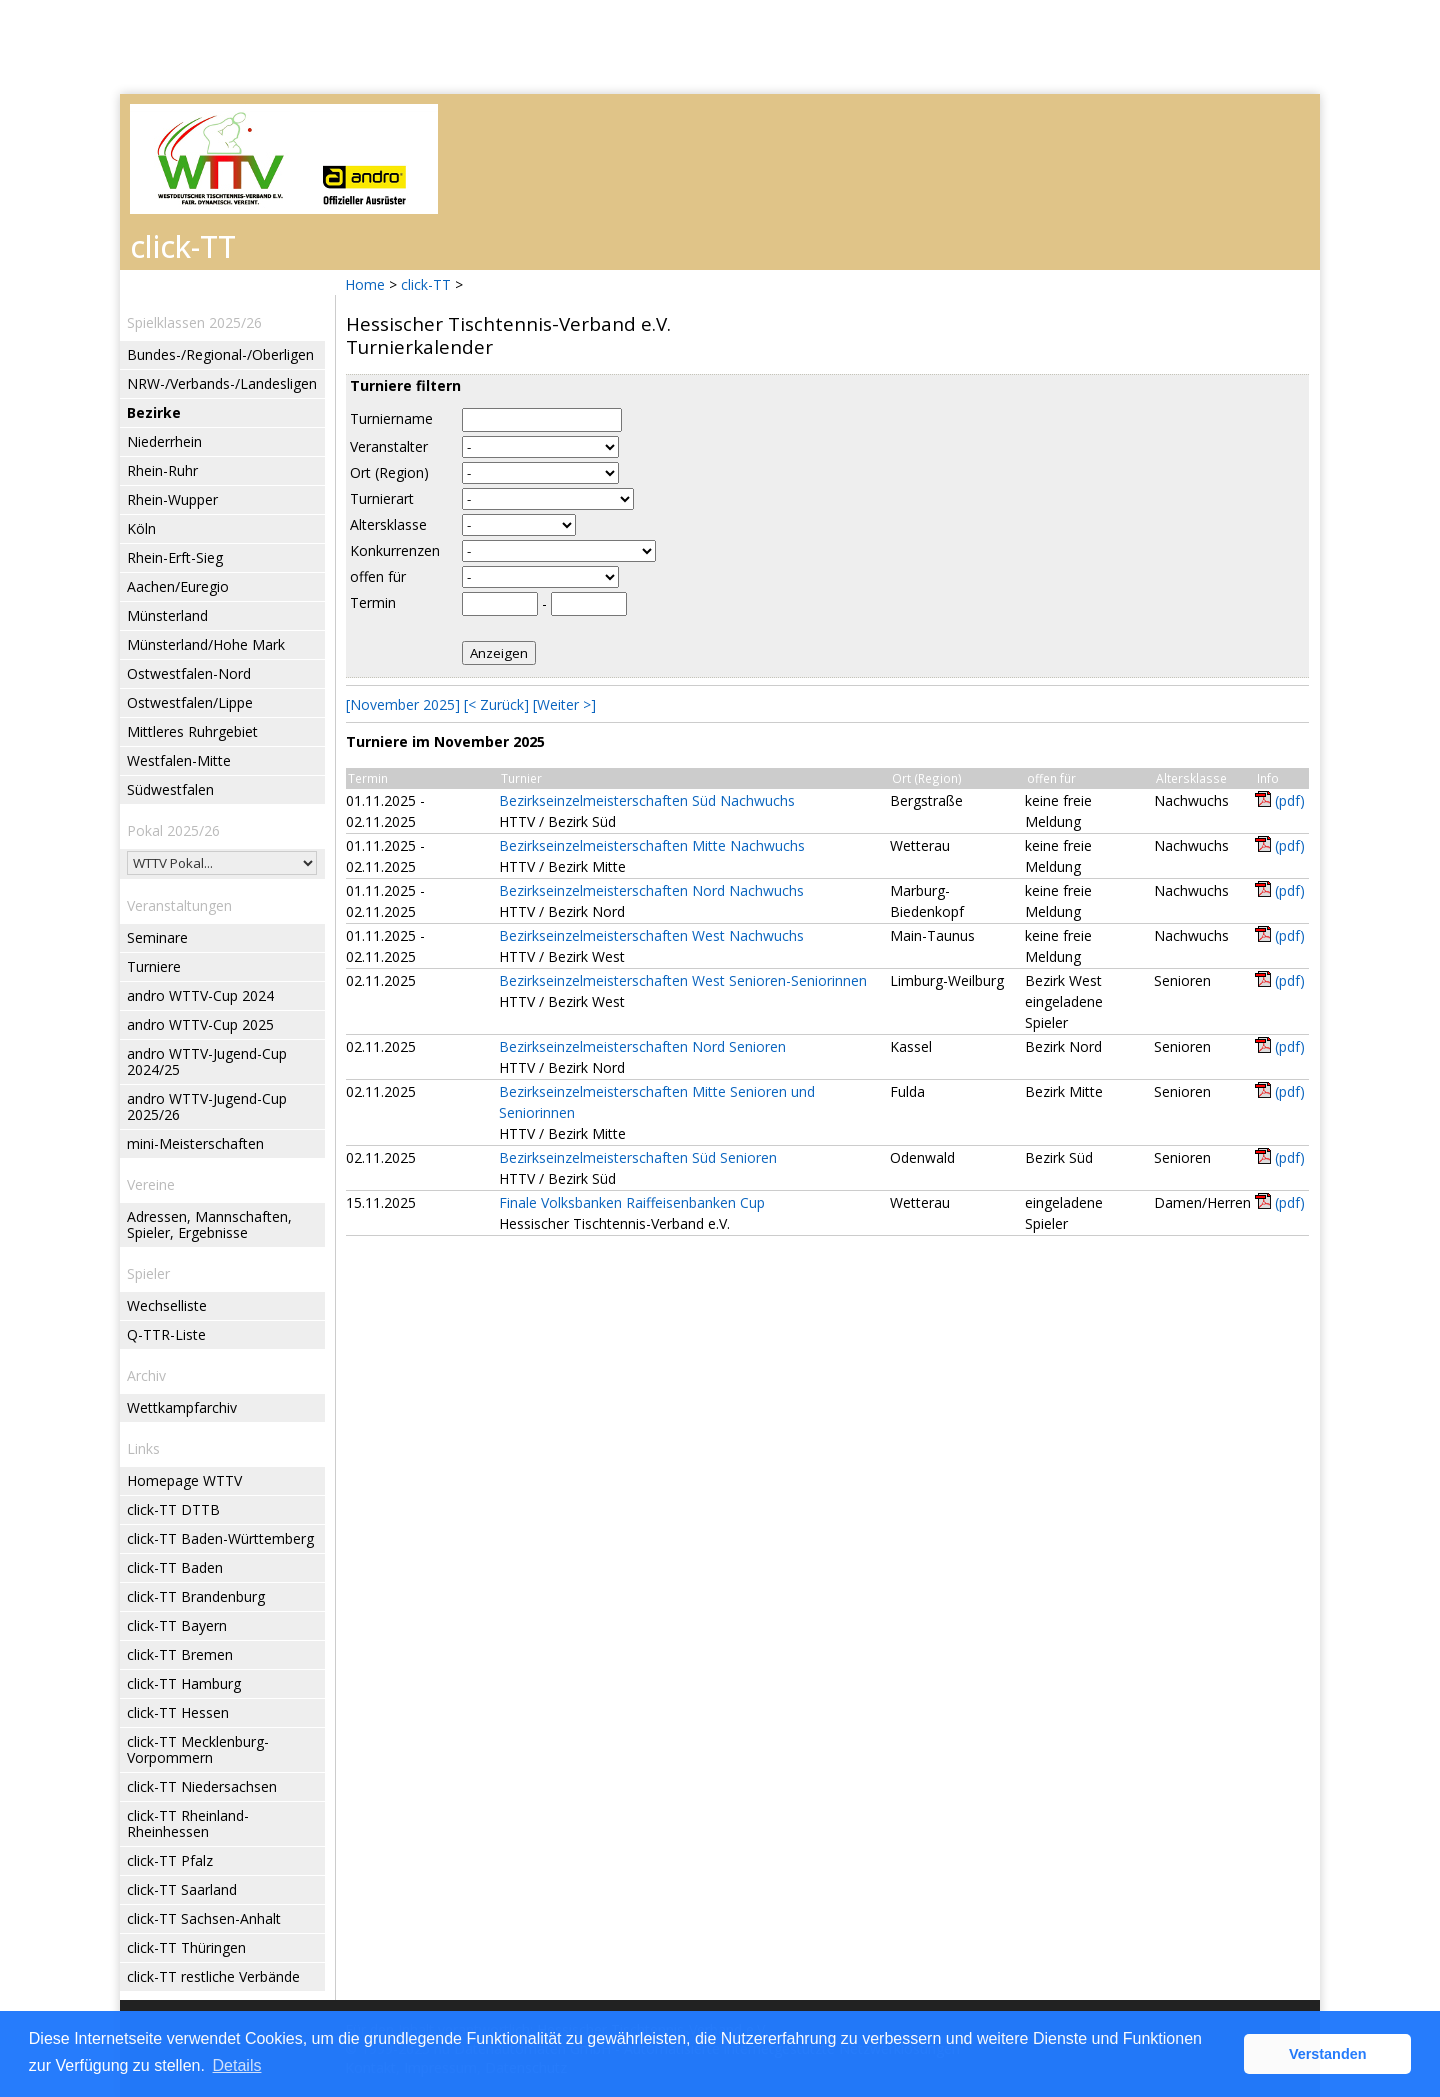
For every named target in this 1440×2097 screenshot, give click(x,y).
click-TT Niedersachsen (202, 1786)
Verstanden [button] (1328, 2054)
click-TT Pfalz (170, 1860)
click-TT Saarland (182, 1889)
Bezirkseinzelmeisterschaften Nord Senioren (642, 1046)
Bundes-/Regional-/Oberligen (220, 354)
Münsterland (167, 615)
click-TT (426, 284)
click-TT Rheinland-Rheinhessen (188, 1823)
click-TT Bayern (177, 1625)
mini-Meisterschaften (195, 1143)
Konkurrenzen (395, 550)
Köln (141, 528)
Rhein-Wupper (172, 499)
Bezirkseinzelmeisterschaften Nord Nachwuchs (651, 890)
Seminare (157, 937)
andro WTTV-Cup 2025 (200, 1024)
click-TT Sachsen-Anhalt (204, 1918)
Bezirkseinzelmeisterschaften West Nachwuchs (651, 935)
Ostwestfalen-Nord (189, 673)
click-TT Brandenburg (196, 1596)
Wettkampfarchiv (182, 1407)
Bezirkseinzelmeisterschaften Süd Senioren (638, 1157)
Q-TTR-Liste (166, 1334)
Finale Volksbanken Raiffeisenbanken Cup (632, 1202)
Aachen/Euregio (178, 586)
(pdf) (1290, 800)
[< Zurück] (496, 704)
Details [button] (237, 2065)
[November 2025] (403, 704)
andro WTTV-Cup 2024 (200, 995)
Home (365, 284)
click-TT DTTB (173, 1509)
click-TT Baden (175, 1567)
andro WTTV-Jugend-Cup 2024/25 (207, 1061)
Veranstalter (389, 446)
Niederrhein (164, 441)
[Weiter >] (564, 704)
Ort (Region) (389, 472)
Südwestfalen (170, 789)
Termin (373, 602)
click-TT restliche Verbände (213, 1976)
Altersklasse (388, 524)
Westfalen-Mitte (179, 760)
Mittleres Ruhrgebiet (192, 731)
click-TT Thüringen (186, 1947)
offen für (378, 576)
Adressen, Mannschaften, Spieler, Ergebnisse (209, 1224)
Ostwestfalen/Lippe (190, 702)
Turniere (154, 966)
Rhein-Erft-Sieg (175, 557)
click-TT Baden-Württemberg (220, 1538)
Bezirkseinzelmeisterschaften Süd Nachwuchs (647, 800)
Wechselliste (167, 1305)
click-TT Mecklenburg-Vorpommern (198, 1749)
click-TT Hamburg (184, 1683)
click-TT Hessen (178, 1712)
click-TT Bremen (180, 1654)
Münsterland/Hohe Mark (206, 644)
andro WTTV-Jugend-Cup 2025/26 (207, 1106)
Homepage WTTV (184, 1480)
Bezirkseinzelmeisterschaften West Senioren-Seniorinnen (683, 980)
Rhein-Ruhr (162, 470)
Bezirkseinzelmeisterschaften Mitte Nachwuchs (652, 845)
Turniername (391, 418)
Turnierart (382, 498)
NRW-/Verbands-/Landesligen (222, 383)
